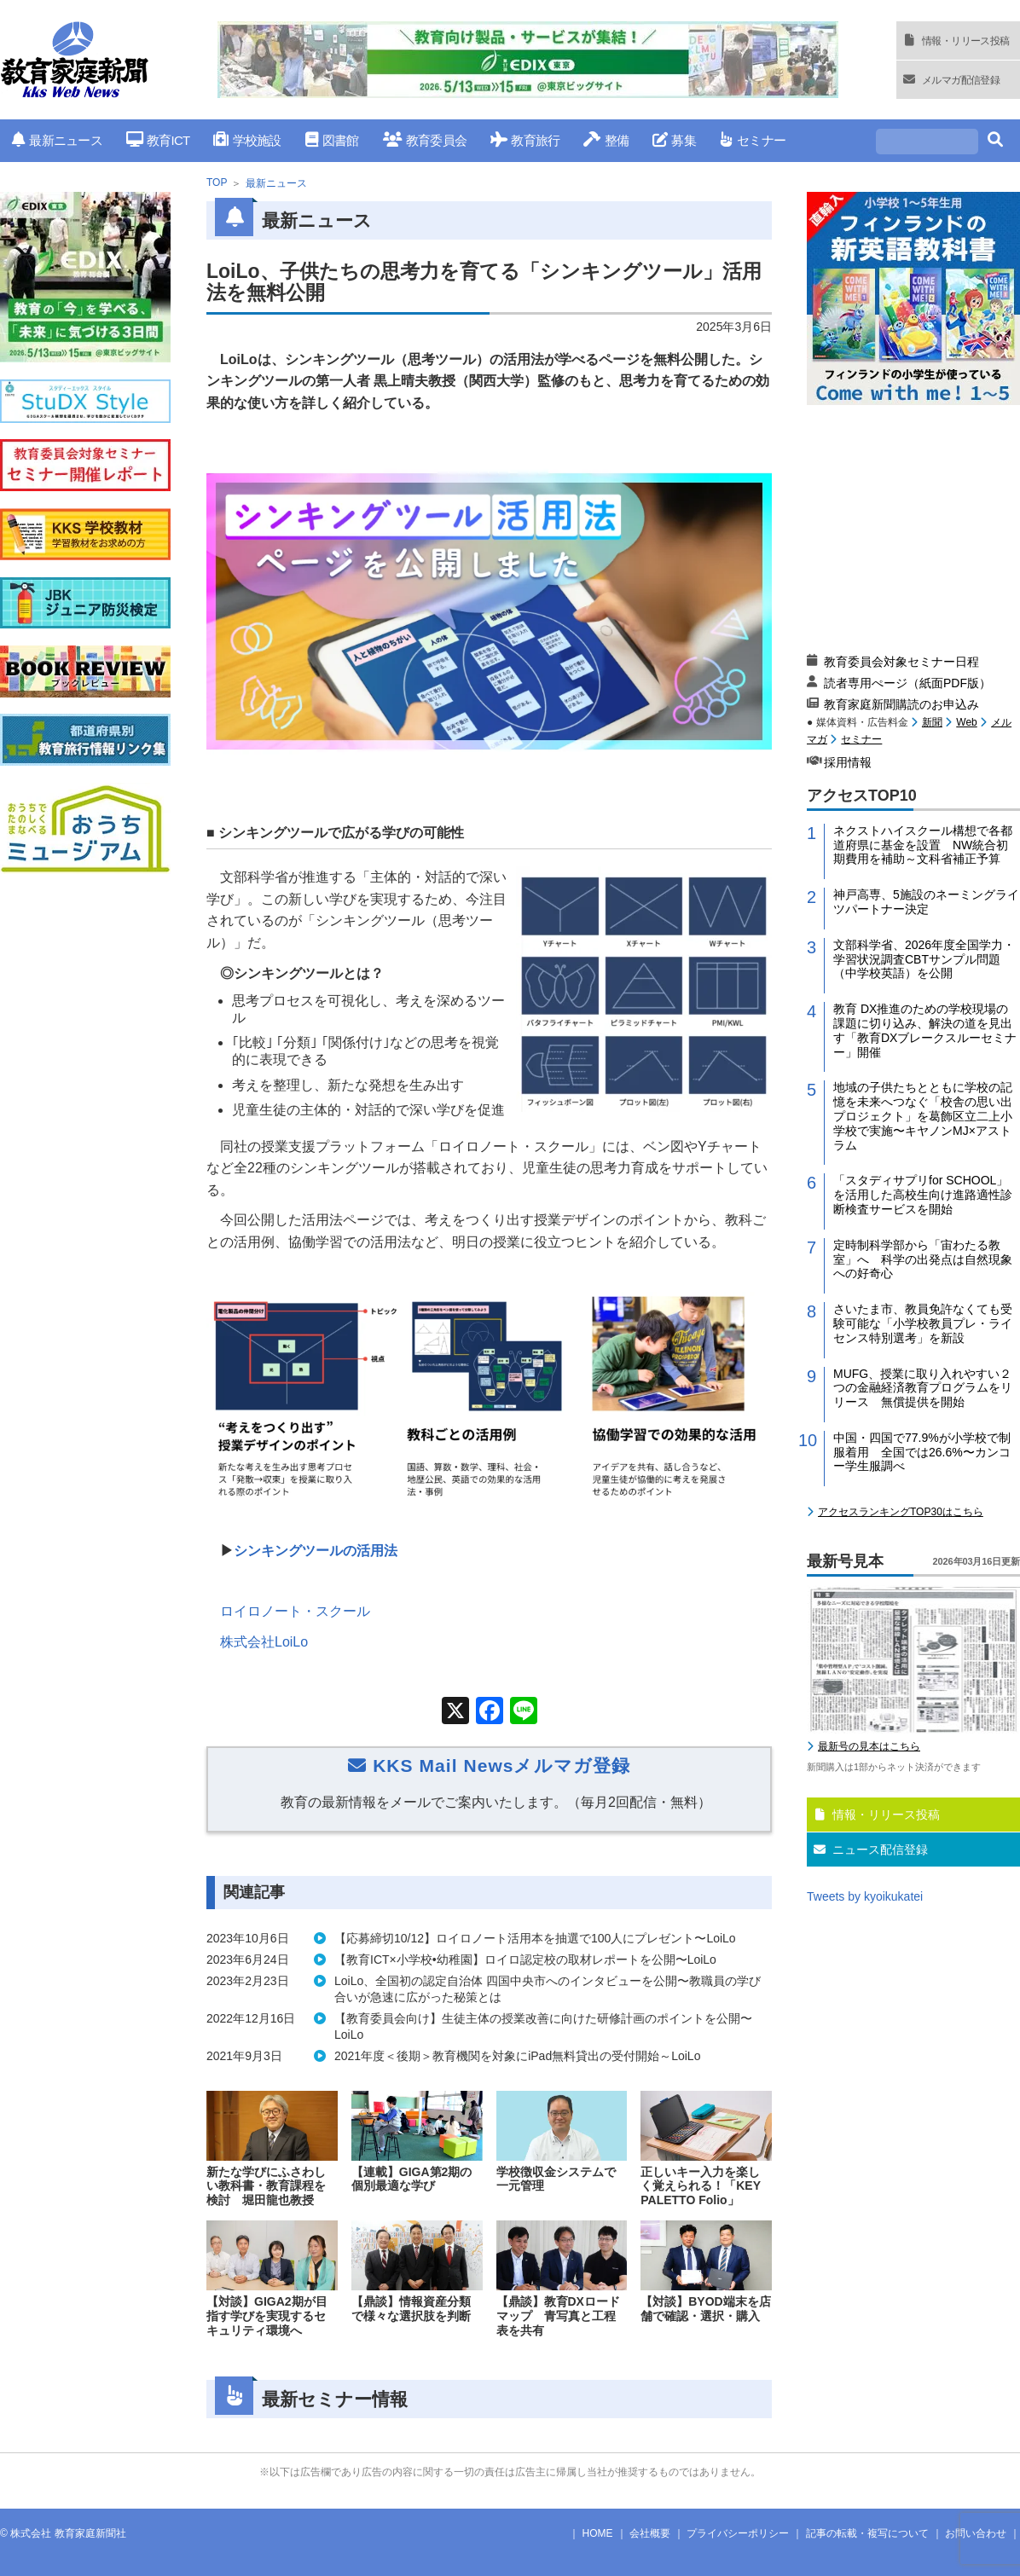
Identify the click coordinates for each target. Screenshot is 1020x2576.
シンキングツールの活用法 (315, 1550)
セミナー (752, 140)
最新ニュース (57, 140)
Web (966, 722)
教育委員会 (425, 140)
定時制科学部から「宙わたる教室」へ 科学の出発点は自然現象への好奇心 (922, 1259)
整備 (606, 140)
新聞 (932, 722)
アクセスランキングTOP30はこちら (900, 1512)
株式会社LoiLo (264, 1642)
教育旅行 (524, 140)
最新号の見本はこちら (869, 1746)
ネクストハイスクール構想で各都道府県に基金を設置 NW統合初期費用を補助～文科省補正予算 (922, 845)
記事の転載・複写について (867, 2533)
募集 (674, 140)
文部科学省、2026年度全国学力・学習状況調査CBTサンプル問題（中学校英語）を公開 (924, 959)
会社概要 (649, 2533)
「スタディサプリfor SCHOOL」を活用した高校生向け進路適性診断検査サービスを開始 (922, 1194)
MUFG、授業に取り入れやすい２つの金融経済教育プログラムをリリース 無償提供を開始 (922, 1388)
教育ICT (158, 140)
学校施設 (247, 140)
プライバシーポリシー (738, 2533)
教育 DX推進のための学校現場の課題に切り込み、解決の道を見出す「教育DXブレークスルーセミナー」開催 (925, 1030)
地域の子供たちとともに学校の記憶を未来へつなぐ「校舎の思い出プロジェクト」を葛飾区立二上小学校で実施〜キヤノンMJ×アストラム (922, 1115)
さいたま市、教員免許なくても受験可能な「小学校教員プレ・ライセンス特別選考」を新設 (922, 1323)
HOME (597, 2533)
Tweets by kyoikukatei (865, 1896)
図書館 (332, 140)
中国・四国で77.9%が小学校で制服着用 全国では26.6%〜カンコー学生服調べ (922, 1452)
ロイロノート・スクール (295, 1611)
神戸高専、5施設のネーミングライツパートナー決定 (926, 902)
